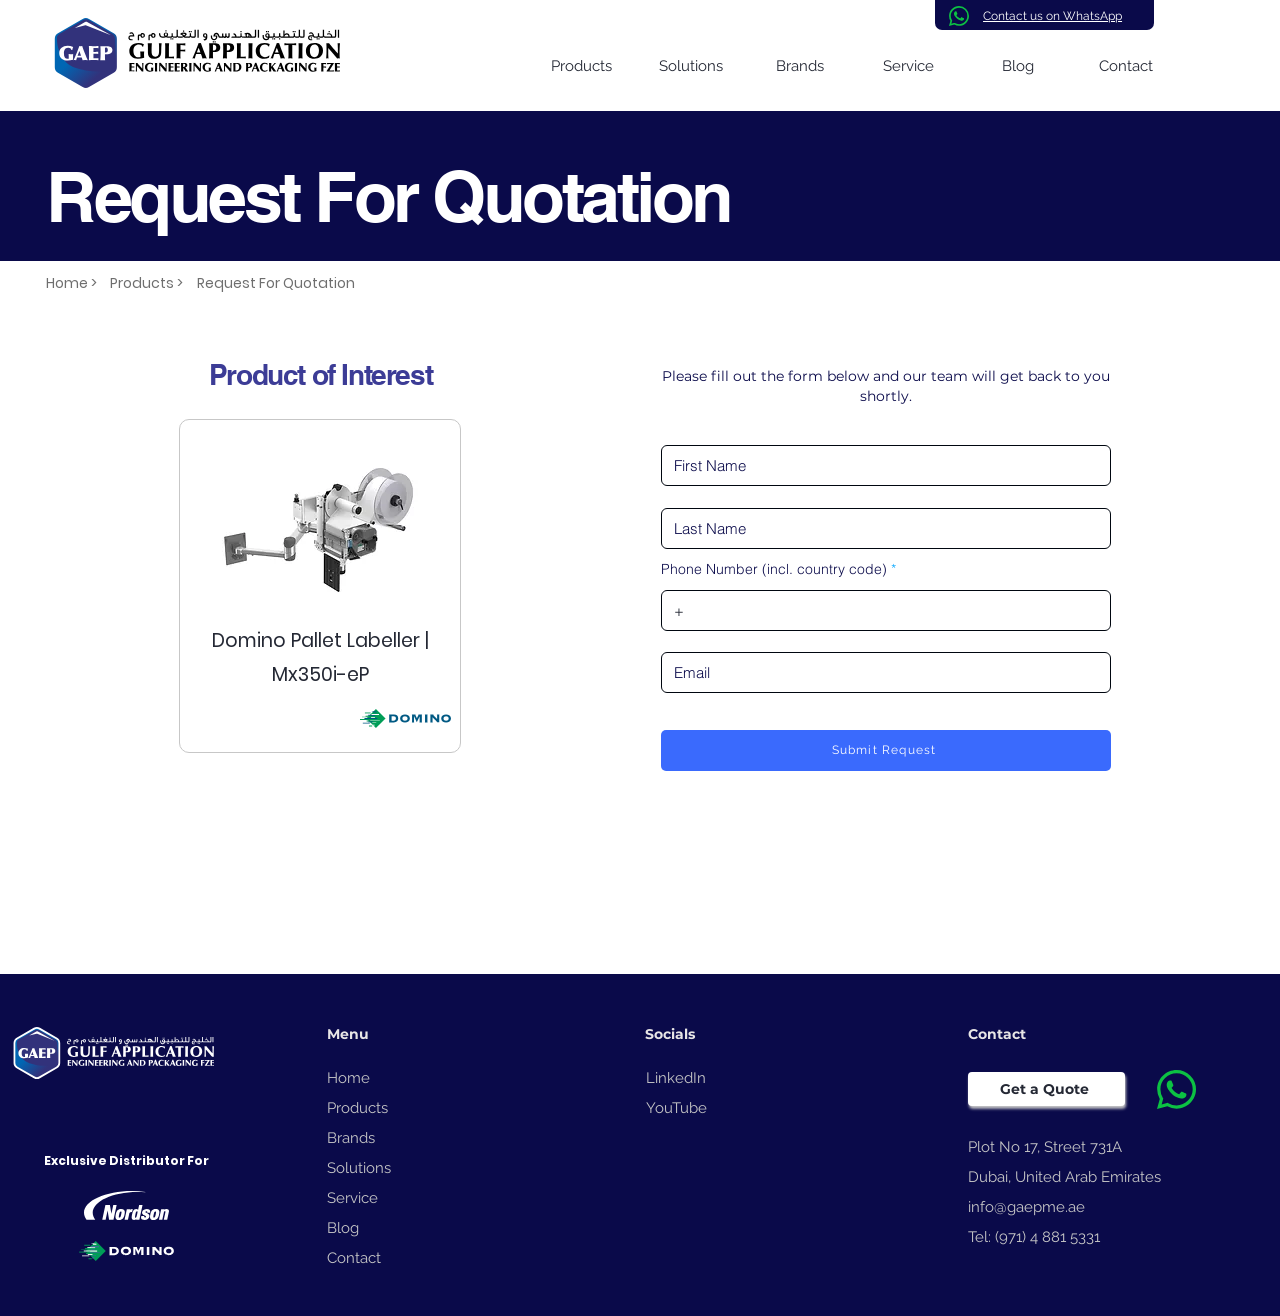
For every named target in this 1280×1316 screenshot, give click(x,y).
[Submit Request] (886, 750)
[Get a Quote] (1046, 1089)
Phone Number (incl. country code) (774, 569)
